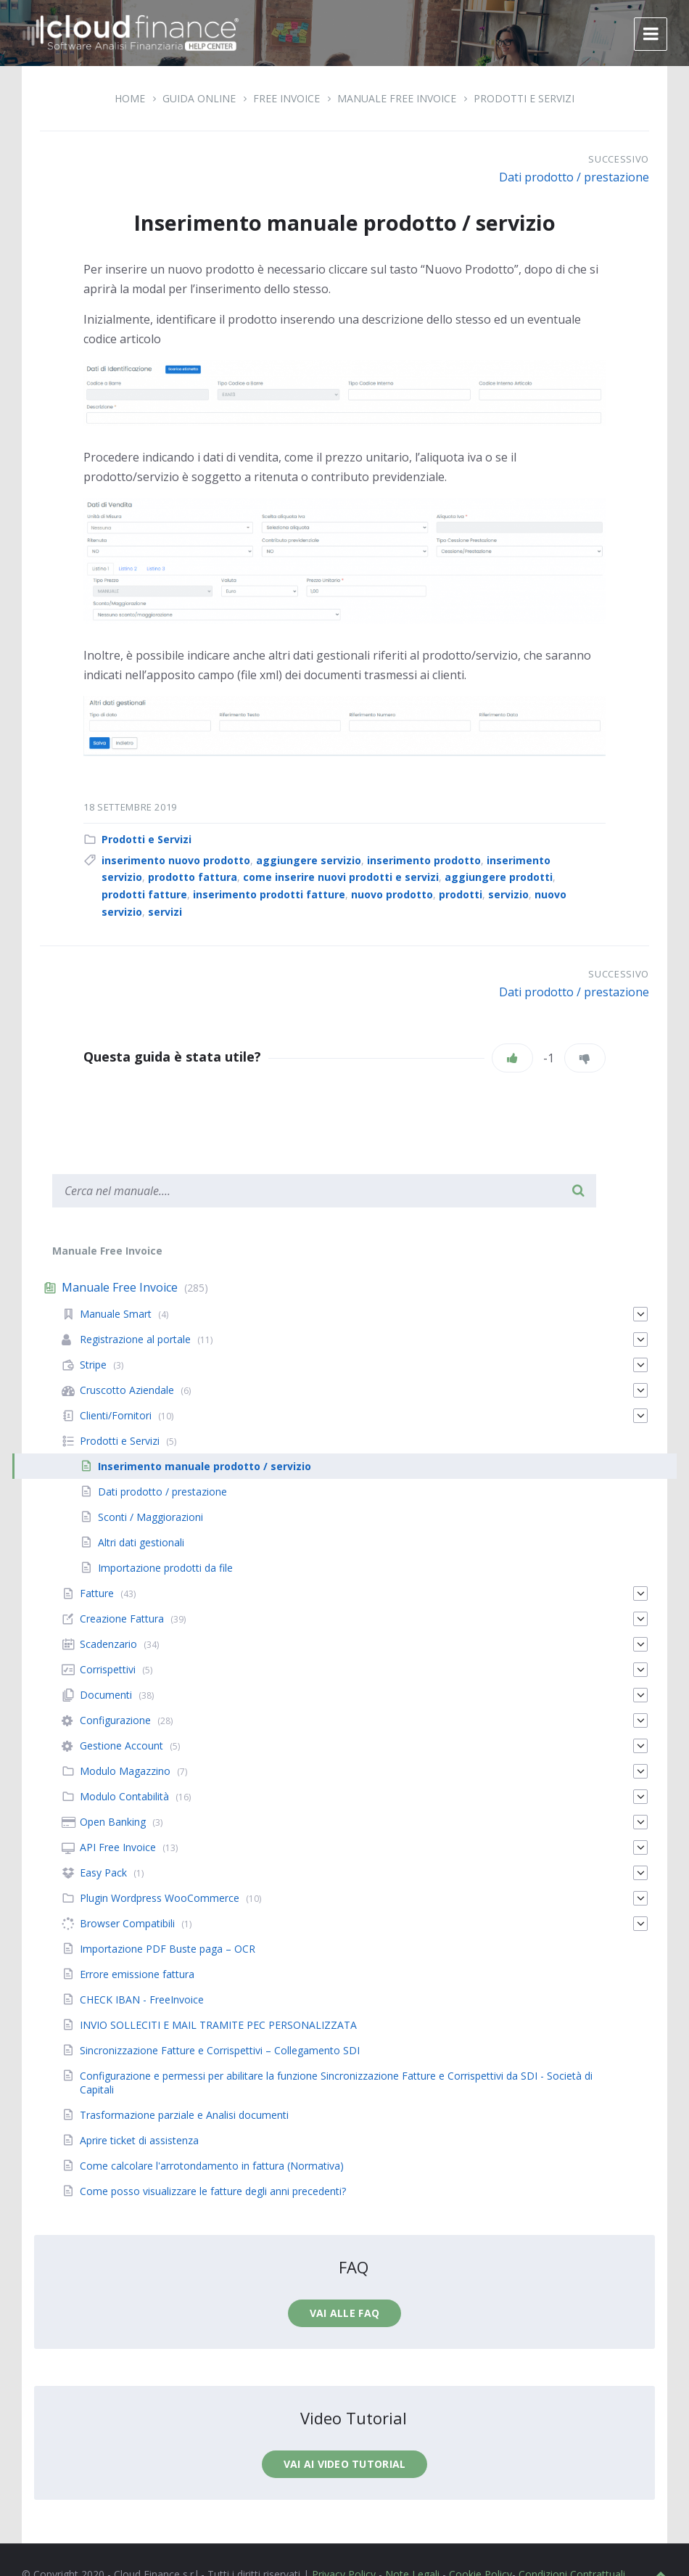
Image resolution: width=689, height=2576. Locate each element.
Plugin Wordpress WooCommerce (159, 1898)
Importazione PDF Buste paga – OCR (167, 1949)
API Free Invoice (118, 1847)
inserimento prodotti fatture (269, 894)
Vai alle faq (344, 2313)
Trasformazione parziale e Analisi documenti (184, 2115)
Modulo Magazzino (125, 1771)
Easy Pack (103, 1872)
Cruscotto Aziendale (127, 1390)
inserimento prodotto (424, 860)
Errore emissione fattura (137, 1974)
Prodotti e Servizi (524, 98)
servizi (165, 912)
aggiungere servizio (308, 860)
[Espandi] (640, 1314)
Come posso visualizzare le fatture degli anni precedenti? (213, 2191)
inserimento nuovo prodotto (176, 860)
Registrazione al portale (135, 1339)
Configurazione (115, 1720)
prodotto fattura (192, 877)
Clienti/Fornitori (116, 1415)
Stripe (93, 1364)
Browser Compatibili (127, 1923)
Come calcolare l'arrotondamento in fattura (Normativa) (212, 2166)
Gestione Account (121, 1745)
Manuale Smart (116, 1314)
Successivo (618, 158)
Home (130, 98)
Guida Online (199, 98)
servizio (508, 894)
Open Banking (113, 1822)
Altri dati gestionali (141, 1542)
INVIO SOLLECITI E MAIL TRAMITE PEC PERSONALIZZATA (218, 2025)
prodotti (460, 894)
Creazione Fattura (122, 1618)
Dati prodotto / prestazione (574, 177)
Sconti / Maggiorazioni (150, 1517)
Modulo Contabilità (124, 1796)
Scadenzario (108, 1644)
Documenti (106, 1695)
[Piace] (512, 1057)
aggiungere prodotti (499, 877)
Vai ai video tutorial (345, 2464)
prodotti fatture (144, 894)
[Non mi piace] (585, 1057)
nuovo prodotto (392, 894)
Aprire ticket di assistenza (139, 2140)
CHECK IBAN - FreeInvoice (142, 1999)
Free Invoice (286, 98)
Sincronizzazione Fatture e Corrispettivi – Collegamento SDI (220, 2050)
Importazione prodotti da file (165, 1568)
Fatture (97, 1593)
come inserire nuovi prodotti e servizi (341, 877)
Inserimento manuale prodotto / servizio (204, 1466)
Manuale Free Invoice (396, 98)
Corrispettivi (108, 1669)
